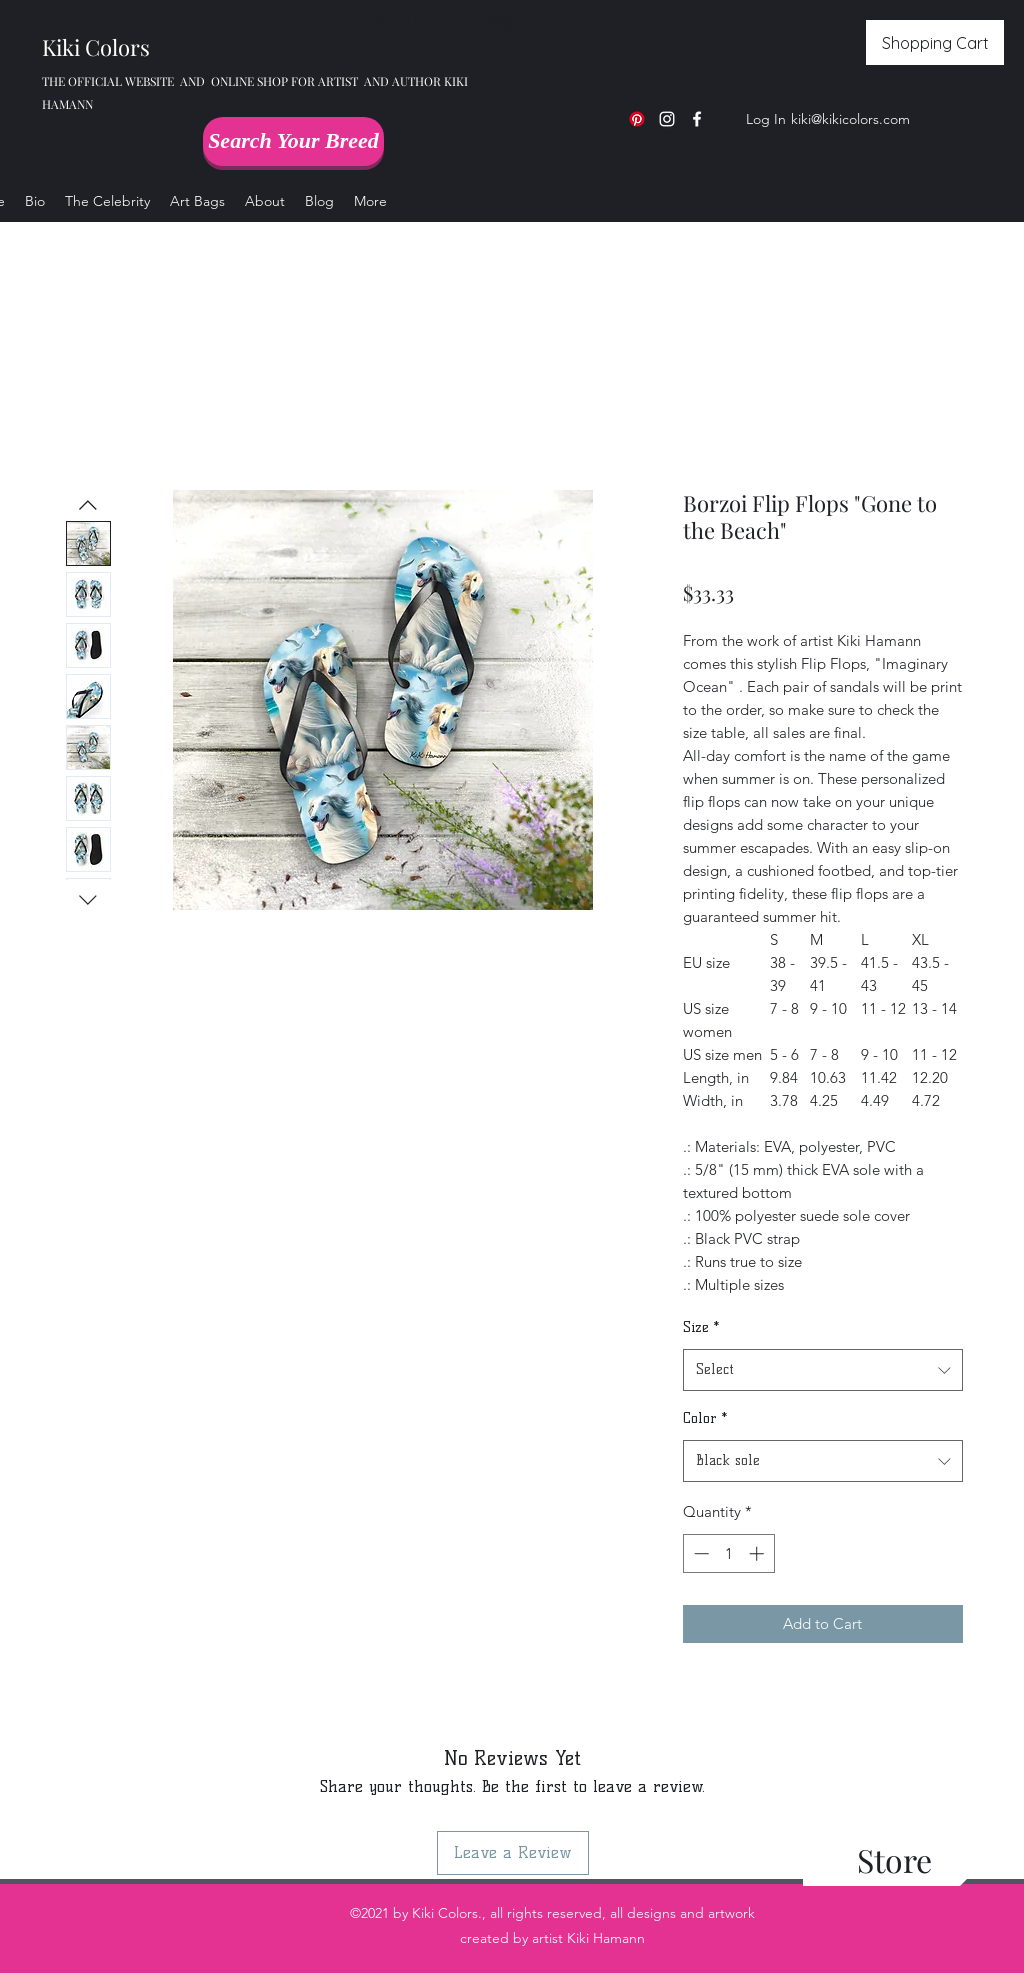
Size (701, 1327)
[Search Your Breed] (293, 141)
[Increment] (758, 1553)
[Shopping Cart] (935, 42)
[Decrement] (699, 1553)
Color (705, 1418)
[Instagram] (667, 119)
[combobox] (823, 1370)
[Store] (894, 1860)
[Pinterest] (637, 119)
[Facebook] (697, 119)
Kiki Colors (96, 47)
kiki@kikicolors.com (850, 119)
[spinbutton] (728, 1553)
